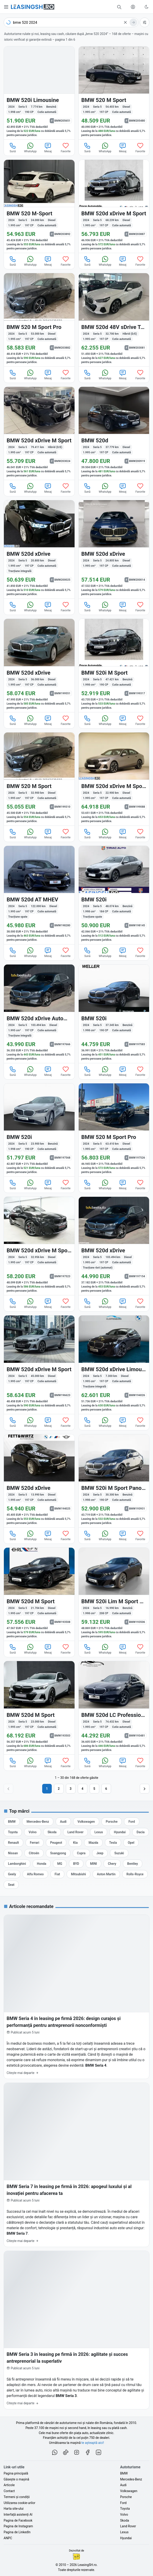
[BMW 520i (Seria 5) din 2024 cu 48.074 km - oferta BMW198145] (114, 895)
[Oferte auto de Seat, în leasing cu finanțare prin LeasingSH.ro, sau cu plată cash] (11, 1885)
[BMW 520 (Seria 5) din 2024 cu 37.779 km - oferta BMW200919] (114, 433)
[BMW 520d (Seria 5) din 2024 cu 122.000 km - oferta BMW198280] (39, 895)
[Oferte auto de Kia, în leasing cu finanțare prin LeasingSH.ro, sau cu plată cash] (75, 1842)
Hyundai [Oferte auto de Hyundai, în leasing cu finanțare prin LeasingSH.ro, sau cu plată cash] (126, 2538)
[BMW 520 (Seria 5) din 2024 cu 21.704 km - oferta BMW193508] (39, 1594)
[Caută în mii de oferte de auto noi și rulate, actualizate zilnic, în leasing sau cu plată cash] (119, 6)
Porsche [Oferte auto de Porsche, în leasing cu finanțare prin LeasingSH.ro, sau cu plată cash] (126, 2497)
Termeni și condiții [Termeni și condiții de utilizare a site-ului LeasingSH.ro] (17, 2497)
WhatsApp (30, 147)
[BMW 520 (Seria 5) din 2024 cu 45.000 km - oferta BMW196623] (39, 1364)
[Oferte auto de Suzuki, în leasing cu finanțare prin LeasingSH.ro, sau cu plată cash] (119, 1853)
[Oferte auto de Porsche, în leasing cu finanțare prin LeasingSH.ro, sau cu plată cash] (111, 1821)
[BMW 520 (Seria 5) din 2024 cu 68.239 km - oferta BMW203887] (114, 206)
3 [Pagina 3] (70, 1788)
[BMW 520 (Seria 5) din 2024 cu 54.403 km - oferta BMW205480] (114, 92)
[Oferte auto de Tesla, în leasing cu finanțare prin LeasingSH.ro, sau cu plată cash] (113, 1842)
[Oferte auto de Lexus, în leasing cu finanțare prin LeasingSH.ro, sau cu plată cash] (98, 1832)
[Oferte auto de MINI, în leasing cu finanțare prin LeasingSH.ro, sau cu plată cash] (93, 1864)
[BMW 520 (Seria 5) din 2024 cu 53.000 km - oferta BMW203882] (39, 319)
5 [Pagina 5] (94, 1788)
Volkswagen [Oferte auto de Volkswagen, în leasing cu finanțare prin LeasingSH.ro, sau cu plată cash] (128, 2491)
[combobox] (71, 22)
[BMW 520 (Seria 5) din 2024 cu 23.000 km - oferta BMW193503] (39, 1707)
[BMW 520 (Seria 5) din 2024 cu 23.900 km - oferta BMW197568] (39, 1129)
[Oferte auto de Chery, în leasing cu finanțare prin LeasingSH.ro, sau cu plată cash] (112, 1864)
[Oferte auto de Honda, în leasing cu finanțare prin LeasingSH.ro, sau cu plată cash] (42, 1864)
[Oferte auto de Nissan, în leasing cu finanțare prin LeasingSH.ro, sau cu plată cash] (13, 1853)
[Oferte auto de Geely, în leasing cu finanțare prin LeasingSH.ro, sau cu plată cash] (12, 1874)
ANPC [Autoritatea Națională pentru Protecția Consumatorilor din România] (8, 2538)
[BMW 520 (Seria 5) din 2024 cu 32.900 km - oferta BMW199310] (39, 779)
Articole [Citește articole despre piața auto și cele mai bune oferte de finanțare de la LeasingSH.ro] (9, 2485)
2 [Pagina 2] (59, 1788)
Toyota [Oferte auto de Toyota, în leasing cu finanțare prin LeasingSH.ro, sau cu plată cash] (125, 2508)
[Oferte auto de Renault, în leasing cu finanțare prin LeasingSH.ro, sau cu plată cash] (13, 1842)
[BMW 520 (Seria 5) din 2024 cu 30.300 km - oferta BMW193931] (114, 1480)
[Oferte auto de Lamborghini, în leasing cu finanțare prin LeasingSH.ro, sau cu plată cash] (17, 1864)
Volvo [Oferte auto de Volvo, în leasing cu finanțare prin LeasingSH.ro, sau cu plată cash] (124, 2514)
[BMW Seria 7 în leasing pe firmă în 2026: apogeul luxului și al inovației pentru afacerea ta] (76, 2165)
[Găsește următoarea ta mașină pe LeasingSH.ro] (32, 7)
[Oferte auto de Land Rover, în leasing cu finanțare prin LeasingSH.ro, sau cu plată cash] (75, 1832)
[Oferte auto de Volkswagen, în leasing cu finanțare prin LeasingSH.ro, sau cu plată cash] (86, 1821)
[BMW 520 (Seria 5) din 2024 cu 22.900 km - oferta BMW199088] (114, 779)
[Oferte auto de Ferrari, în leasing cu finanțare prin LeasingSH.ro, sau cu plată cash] (35, 1842)
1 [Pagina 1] (47, 1788)
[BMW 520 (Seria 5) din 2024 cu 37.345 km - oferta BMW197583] (114, 1014)
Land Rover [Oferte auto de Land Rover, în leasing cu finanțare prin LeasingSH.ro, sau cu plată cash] (128, 2526)
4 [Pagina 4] (82, 1788)
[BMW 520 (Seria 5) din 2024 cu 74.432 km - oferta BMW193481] (114, 1707)
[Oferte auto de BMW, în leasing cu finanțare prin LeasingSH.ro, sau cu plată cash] (12, 1821)
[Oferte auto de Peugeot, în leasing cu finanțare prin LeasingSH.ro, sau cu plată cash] (56, 1842)
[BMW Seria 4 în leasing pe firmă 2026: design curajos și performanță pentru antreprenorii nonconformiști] (76, 1997)
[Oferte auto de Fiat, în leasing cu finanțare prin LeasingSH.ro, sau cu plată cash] (57, 1874)
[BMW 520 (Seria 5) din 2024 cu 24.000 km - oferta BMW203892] (39, 206)
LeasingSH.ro (87, 2565)
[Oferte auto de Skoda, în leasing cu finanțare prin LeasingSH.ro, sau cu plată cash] (52, 1832)
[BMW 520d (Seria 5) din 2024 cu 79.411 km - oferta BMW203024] (39, 433)
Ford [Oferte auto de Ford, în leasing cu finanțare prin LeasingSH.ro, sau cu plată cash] (123, 2503)
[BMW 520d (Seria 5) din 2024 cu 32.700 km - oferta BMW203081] (114, 319)
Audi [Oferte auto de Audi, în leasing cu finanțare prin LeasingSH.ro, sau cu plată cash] (123, 2485)
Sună (12, 147)
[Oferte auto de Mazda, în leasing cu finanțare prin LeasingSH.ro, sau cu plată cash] (93, 1842)
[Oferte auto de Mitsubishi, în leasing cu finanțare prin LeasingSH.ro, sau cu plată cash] (78, 1874)
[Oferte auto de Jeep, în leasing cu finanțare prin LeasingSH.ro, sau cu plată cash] (100, 1853)
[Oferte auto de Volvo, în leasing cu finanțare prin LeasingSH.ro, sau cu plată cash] (32, 1832)
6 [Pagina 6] (106, 1788)
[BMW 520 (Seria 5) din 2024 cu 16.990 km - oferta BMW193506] (114, 1594)
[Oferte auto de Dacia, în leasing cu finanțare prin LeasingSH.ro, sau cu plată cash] (140, 1832)
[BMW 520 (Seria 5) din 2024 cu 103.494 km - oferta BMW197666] (39, 1014)
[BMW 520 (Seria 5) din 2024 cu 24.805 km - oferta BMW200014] (114, 549)
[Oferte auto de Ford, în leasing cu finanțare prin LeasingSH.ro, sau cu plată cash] (131, 1821)
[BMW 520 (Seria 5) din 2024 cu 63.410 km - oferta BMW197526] (114, 1129)
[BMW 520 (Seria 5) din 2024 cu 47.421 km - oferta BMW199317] (114, 665)
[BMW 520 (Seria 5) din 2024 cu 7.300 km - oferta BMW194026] (114, 1364)
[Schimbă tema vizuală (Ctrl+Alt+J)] (146, 6)
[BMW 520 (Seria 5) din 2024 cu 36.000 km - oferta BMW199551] (39, 665)
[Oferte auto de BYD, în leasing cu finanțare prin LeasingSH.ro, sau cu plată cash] (76, 1864)
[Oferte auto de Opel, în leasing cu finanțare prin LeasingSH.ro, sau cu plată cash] (131, 1842)
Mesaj (48, 147)
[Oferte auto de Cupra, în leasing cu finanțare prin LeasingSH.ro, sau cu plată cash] (81, 1853)
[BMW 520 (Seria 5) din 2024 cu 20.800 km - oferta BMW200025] (39, 549)
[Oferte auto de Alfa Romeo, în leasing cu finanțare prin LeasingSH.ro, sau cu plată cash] (35, 1874)
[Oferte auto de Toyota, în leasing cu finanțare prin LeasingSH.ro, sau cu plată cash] (13, 1832)
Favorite (65, 147)
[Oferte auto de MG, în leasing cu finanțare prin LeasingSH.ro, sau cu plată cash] (60, 1864)
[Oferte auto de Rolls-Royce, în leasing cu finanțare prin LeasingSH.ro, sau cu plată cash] (135, 1874)
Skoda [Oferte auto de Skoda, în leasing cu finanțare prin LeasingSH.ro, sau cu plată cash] (124, 2520)
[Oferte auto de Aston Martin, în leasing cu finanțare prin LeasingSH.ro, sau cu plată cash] (106, 1874)
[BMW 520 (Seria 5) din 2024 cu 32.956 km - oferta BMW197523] (39, 1246)
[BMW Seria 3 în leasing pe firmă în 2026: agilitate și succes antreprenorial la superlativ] (76, 2330)
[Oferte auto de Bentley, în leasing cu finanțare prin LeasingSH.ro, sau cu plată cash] (132, 1864)
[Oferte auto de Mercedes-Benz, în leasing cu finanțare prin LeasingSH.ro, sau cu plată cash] (37, 1821)
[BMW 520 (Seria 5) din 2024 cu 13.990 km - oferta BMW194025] (39, 1480)
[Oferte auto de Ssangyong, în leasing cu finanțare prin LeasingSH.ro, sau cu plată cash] (58, 1853)
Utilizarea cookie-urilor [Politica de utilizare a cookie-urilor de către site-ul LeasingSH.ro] (19, 2503)
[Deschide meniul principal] (6, 6)
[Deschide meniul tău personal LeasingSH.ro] (132, 6)
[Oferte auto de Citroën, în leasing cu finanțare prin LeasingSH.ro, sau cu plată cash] (34, 1853)
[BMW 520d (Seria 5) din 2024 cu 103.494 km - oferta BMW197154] (114, 1246)
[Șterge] (125, 22)
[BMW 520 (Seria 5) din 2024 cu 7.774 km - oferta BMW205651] (39, 92)
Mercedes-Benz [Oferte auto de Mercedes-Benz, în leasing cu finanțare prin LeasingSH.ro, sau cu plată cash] (131, 2479)
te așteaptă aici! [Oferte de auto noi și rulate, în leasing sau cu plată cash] (92, 2443)
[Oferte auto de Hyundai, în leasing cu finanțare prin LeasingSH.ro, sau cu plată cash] (119, 1832)
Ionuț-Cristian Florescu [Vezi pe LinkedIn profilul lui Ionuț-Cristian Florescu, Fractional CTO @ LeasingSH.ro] (76, 2556)
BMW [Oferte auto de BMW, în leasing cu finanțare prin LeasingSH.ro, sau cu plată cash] (124, 2473)
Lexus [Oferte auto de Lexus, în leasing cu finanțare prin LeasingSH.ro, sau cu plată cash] (124, 2532)
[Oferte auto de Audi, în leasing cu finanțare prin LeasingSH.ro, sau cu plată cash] (63, 1821)
